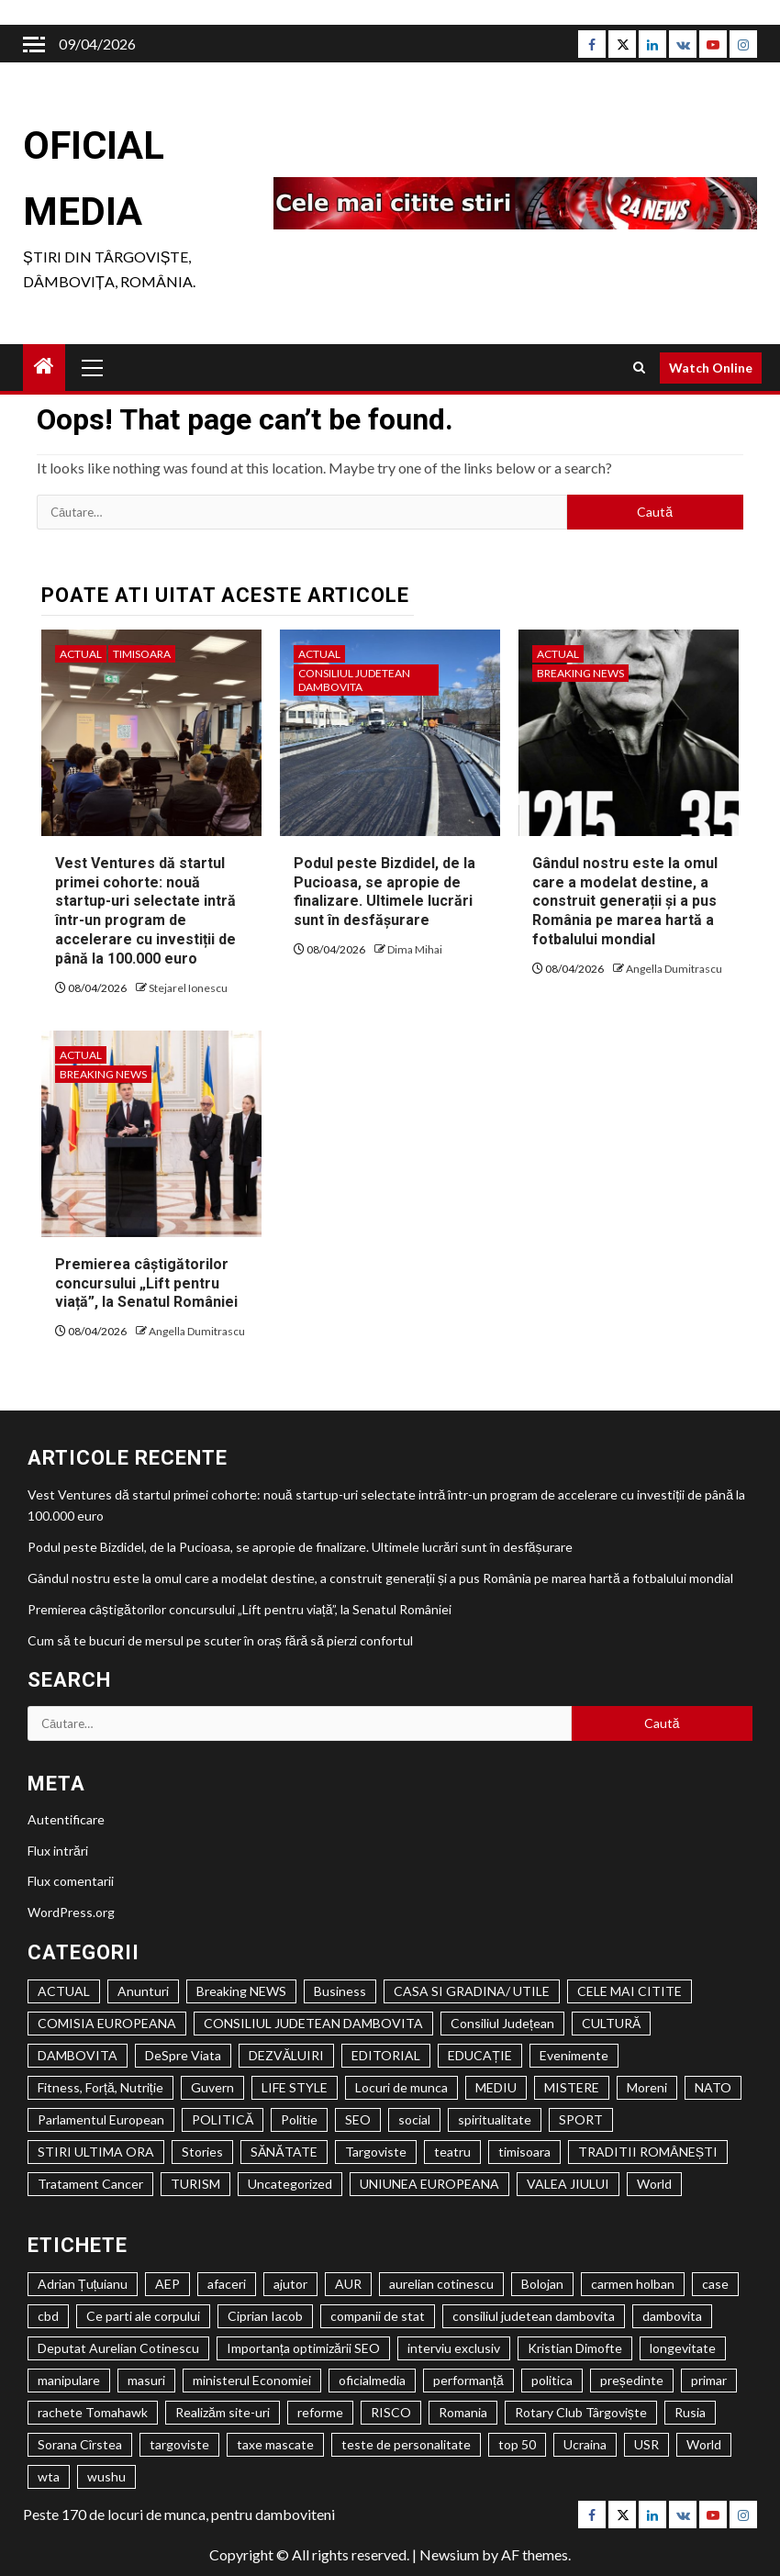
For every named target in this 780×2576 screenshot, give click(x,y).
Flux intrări (58, 1850)
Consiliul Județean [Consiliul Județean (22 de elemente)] (502, 2023)
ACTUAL (81, 654)
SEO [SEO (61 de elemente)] (358, 2119)
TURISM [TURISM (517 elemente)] (195, 2183)
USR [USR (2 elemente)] (646, 2444)
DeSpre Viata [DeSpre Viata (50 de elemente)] (183, 2055)
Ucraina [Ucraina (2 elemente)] (585, 2444)
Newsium (449, 2554)
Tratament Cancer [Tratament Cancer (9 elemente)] (90, 2183)
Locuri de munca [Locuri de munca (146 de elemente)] (401, 2087)
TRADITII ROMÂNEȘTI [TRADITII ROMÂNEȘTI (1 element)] (648, 2151)
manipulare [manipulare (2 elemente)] (69, 2380)
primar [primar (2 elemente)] (709, 2380)
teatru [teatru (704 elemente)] (452, 2151)
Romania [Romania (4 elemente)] (463, 2412)
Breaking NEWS (580, 673)
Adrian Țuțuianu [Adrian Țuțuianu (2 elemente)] (83, 2284)
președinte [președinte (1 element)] (631, 2380)
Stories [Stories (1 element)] (202, 2151)
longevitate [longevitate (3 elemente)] (683, 2348)
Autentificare (66, 1819)
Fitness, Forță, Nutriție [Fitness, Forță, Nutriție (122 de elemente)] (100, 2087)
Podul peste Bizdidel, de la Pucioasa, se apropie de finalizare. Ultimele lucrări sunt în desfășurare (384, 891)
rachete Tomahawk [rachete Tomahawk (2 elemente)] (93, 2412)
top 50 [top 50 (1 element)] (517, 2444)
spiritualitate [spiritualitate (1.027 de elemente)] (494, 2119)
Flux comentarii (71, 1881)
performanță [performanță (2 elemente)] (468, 2380)
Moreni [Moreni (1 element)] (647, 2087)
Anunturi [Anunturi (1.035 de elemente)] (143, 1991)
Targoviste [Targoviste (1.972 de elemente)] (376, 2151)
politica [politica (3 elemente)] (552, 2380)
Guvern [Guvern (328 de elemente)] (212, 2087)
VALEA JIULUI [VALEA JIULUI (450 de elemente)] (568, 2183)
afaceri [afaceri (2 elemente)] (226, 2284)
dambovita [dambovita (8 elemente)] (672, 2316)
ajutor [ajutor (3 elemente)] (290, 2284)
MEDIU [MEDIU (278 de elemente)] (496, 2087)
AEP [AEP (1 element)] (167, 2284)
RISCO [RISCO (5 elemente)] (391, 2412)
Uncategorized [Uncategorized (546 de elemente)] (290, 2183)
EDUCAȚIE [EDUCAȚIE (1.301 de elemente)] (480, 2055)
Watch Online (710, 367)
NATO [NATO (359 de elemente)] (713, 2087)
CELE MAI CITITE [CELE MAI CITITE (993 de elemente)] (629, 1991)
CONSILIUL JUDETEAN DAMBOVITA (354, 680)
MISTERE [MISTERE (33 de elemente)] (571, 2087)
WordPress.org (71, 1912)
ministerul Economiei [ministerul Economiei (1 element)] (252, 2380)
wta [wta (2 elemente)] (49, 2476)
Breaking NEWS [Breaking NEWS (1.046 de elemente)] (241, 1991)
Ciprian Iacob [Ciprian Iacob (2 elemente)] (265, 2316)
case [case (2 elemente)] (715, 2284)
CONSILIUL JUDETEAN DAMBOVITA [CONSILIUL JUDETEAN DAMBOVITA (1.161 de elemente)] (313, 2023)
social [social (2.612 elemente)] (414, 2119)
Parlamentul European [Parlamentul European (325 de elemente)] (101, 2119)
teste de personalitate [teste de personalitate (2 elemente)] (406, 2444)
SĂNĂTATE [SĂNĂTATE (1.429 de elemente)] (284, 2151)
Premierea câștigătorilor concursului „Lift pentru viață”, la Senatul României (146, 1283)
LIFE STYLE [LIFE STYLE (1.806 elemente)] (295, 2087)
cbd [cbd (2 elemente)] (48, 2316)
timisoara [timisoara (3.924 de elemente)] (524, 2151)
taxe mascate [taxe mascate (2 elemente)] (275, 2444)
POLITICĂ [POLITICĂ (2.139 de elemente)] (222, 2119)
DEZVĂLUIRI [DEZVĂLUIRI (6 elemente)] (286, 2055)
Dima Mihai (414, 949)
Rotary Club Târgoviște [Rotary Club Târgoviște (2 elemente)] (581, 2412)
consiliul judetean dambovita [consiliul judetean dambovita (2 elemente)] (533, 2316)
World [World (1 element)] (654, 2183)
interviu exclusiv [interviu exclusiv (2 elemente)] (453, 2348)
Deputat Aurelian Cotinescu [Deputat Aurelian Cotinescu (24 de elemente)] (118, 2348)
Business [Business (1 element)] (340, 1991)
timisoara (142, 654)
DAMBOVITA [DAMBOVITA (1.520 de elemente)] (77, 2055)
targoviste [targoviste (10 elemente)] (179, 2444)
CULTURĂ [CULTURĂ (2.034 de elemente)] (611, 2023)
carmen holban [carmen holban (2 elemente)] (632, 2284)
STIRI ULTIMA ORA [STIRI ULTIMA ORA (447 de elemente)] (96, 2151)
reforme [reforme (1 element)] (320, 2412)
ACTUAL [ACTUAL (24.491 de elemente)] (64, 1991)
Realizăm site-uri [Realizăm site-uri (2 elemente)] (222, 2412)
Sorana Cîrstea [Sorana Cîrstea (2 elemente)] (80, 2444)
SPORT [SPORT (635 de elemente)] (581, 2119)
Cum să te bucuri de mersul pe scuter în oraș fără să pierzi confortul (220, 1640)
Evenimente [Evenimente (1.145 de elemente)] (574, 2055)
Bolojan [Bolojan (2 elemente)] (542, 2284)
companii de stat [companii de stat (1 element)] (377, 2316)
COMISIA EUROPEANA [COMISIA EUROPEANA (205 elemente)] (107, 2023)
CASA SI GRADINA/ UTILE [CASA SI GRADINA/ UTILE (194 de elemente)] (472, 1991)
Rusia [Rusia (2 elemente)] (690, 2412)
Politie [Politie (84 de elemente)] (299, 2119)
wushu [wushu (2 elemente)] (106, 2476)
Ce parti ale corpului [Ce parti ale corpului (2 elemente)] (143, 2316)
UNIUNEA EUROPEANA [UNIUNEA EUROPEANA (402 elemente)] (429, 2183)
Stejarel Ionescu (188, 988)
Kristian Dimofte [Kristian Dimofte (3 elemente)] (575, 2348)
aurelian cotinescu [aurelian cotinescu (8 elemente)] (441, 2284)
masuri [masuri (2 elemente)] (146, 2380)
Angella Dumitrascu (674, 969)
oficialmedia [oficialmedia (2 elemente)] (372, 2380)
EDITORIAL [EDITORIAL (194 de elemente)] (385, 2055)
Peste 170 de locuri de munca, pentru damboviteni (179, 2514)
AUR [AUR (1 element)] (348, 2284)
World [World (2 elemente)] (703, 2444)
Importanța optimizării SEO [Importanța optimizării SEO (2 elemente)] (303, 2348)
